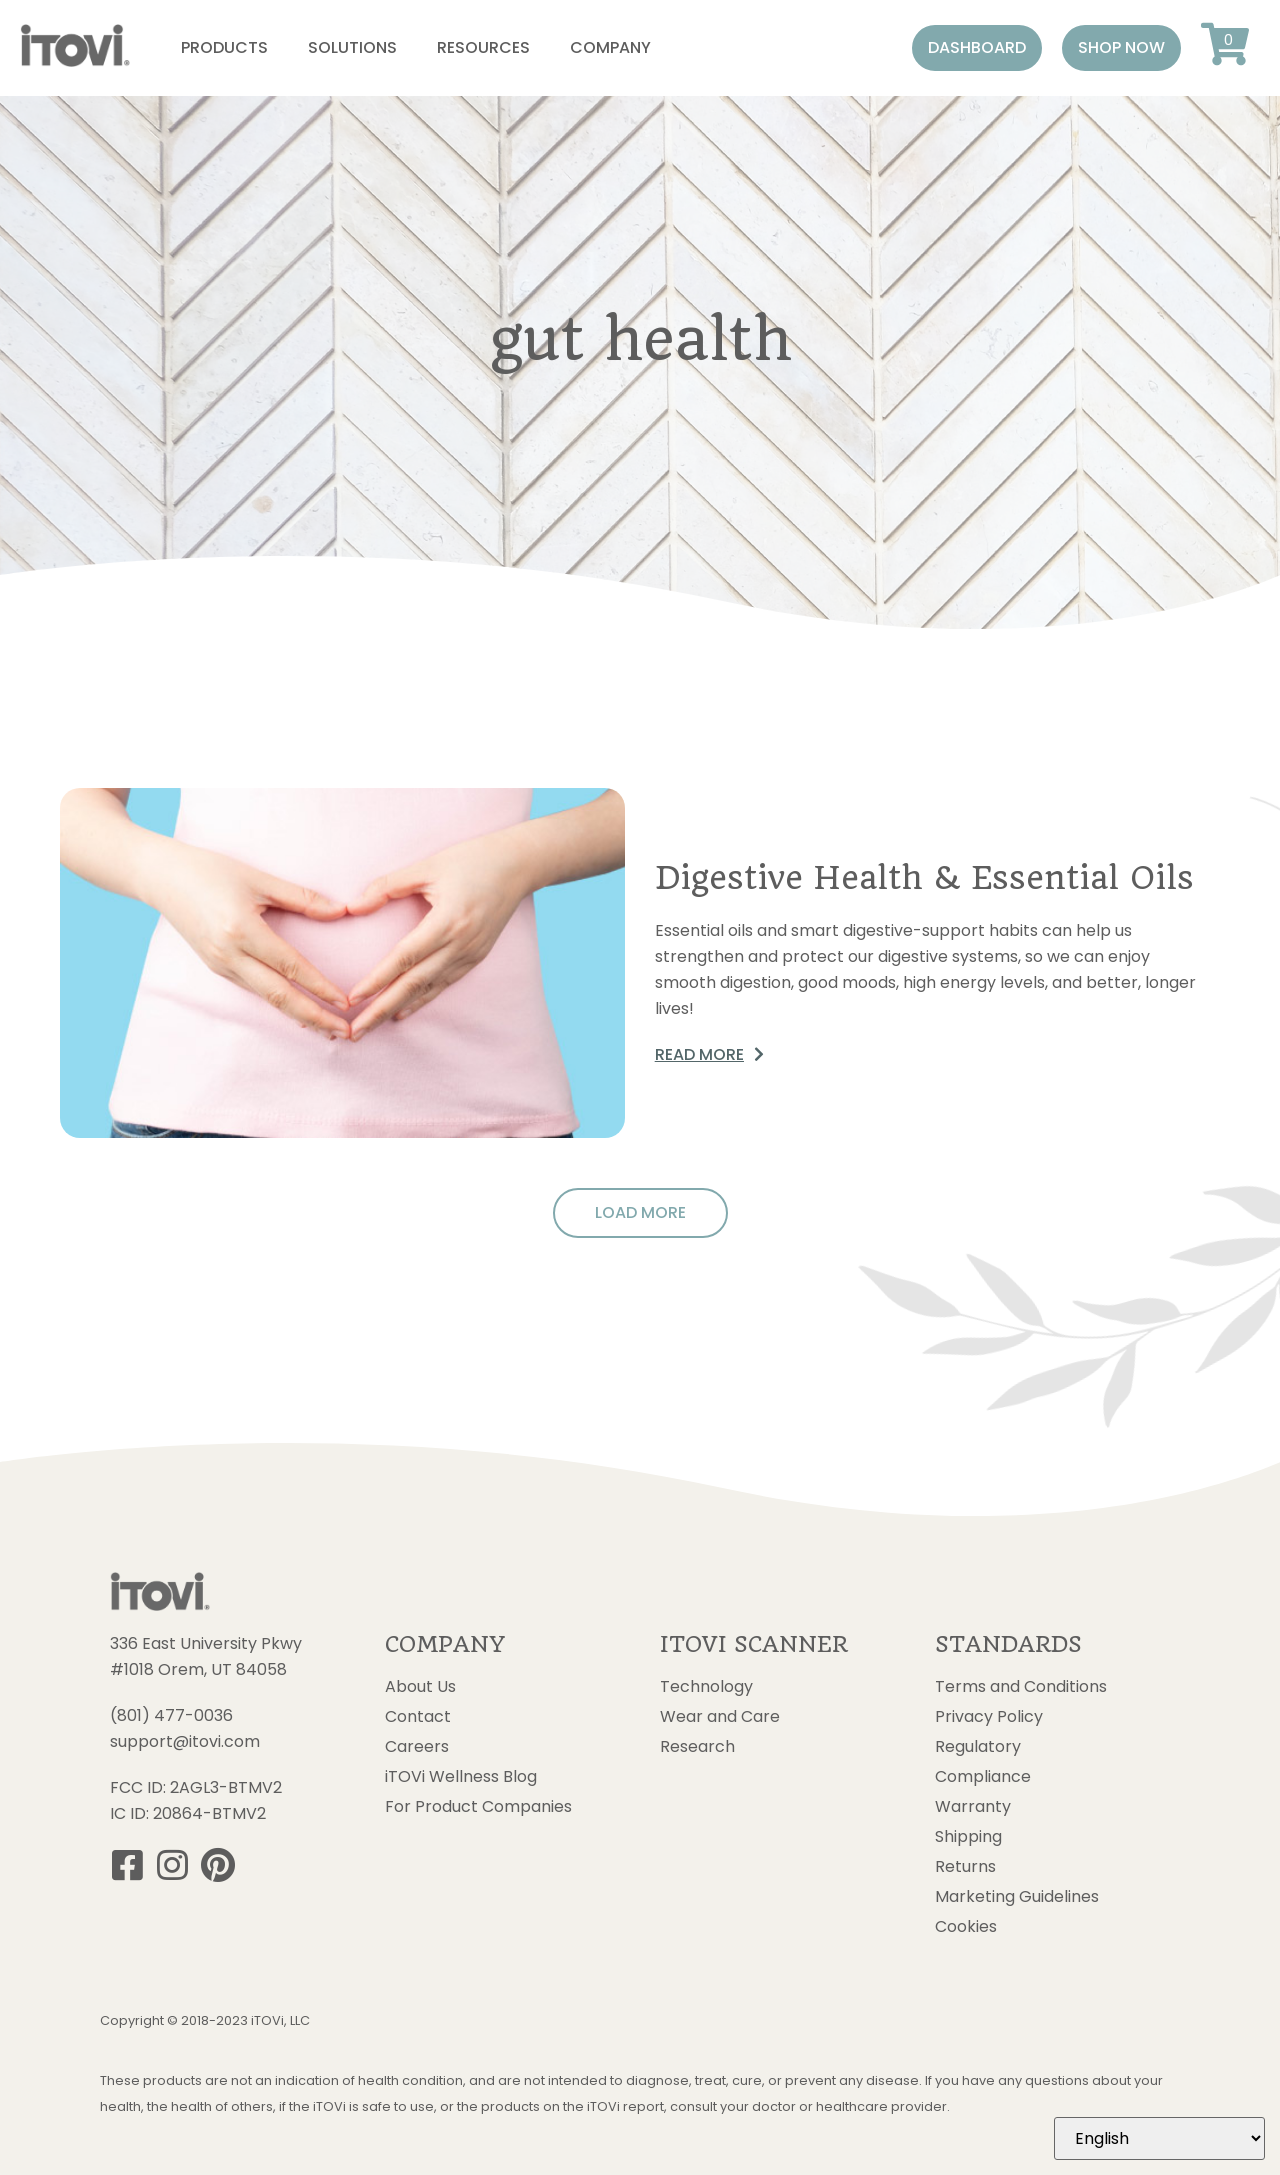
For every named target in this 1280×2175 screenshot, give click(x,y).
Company (610, 47)
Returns (965, 1867)
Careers (417, 1747)
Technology (706, 1687)
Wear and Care (720, 1717)
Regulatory (978, 1747)
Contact (418, 1717)
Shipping (968, 1837)
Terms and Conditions (1021, 1687)
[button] (977, 48)
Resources (483, 47)
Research (697, 1747)
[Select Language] (1159, 2138)
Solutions (352, 47)
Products (224, 47)
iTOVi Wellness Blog (461, 1777)
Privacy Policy (989, 1717)
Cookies (966, 1927)
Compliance (983, 1777)
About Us (420, 1687)
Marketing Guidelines (1017, 1897)
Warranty (973, 1807)
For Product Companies (478, 1807)
